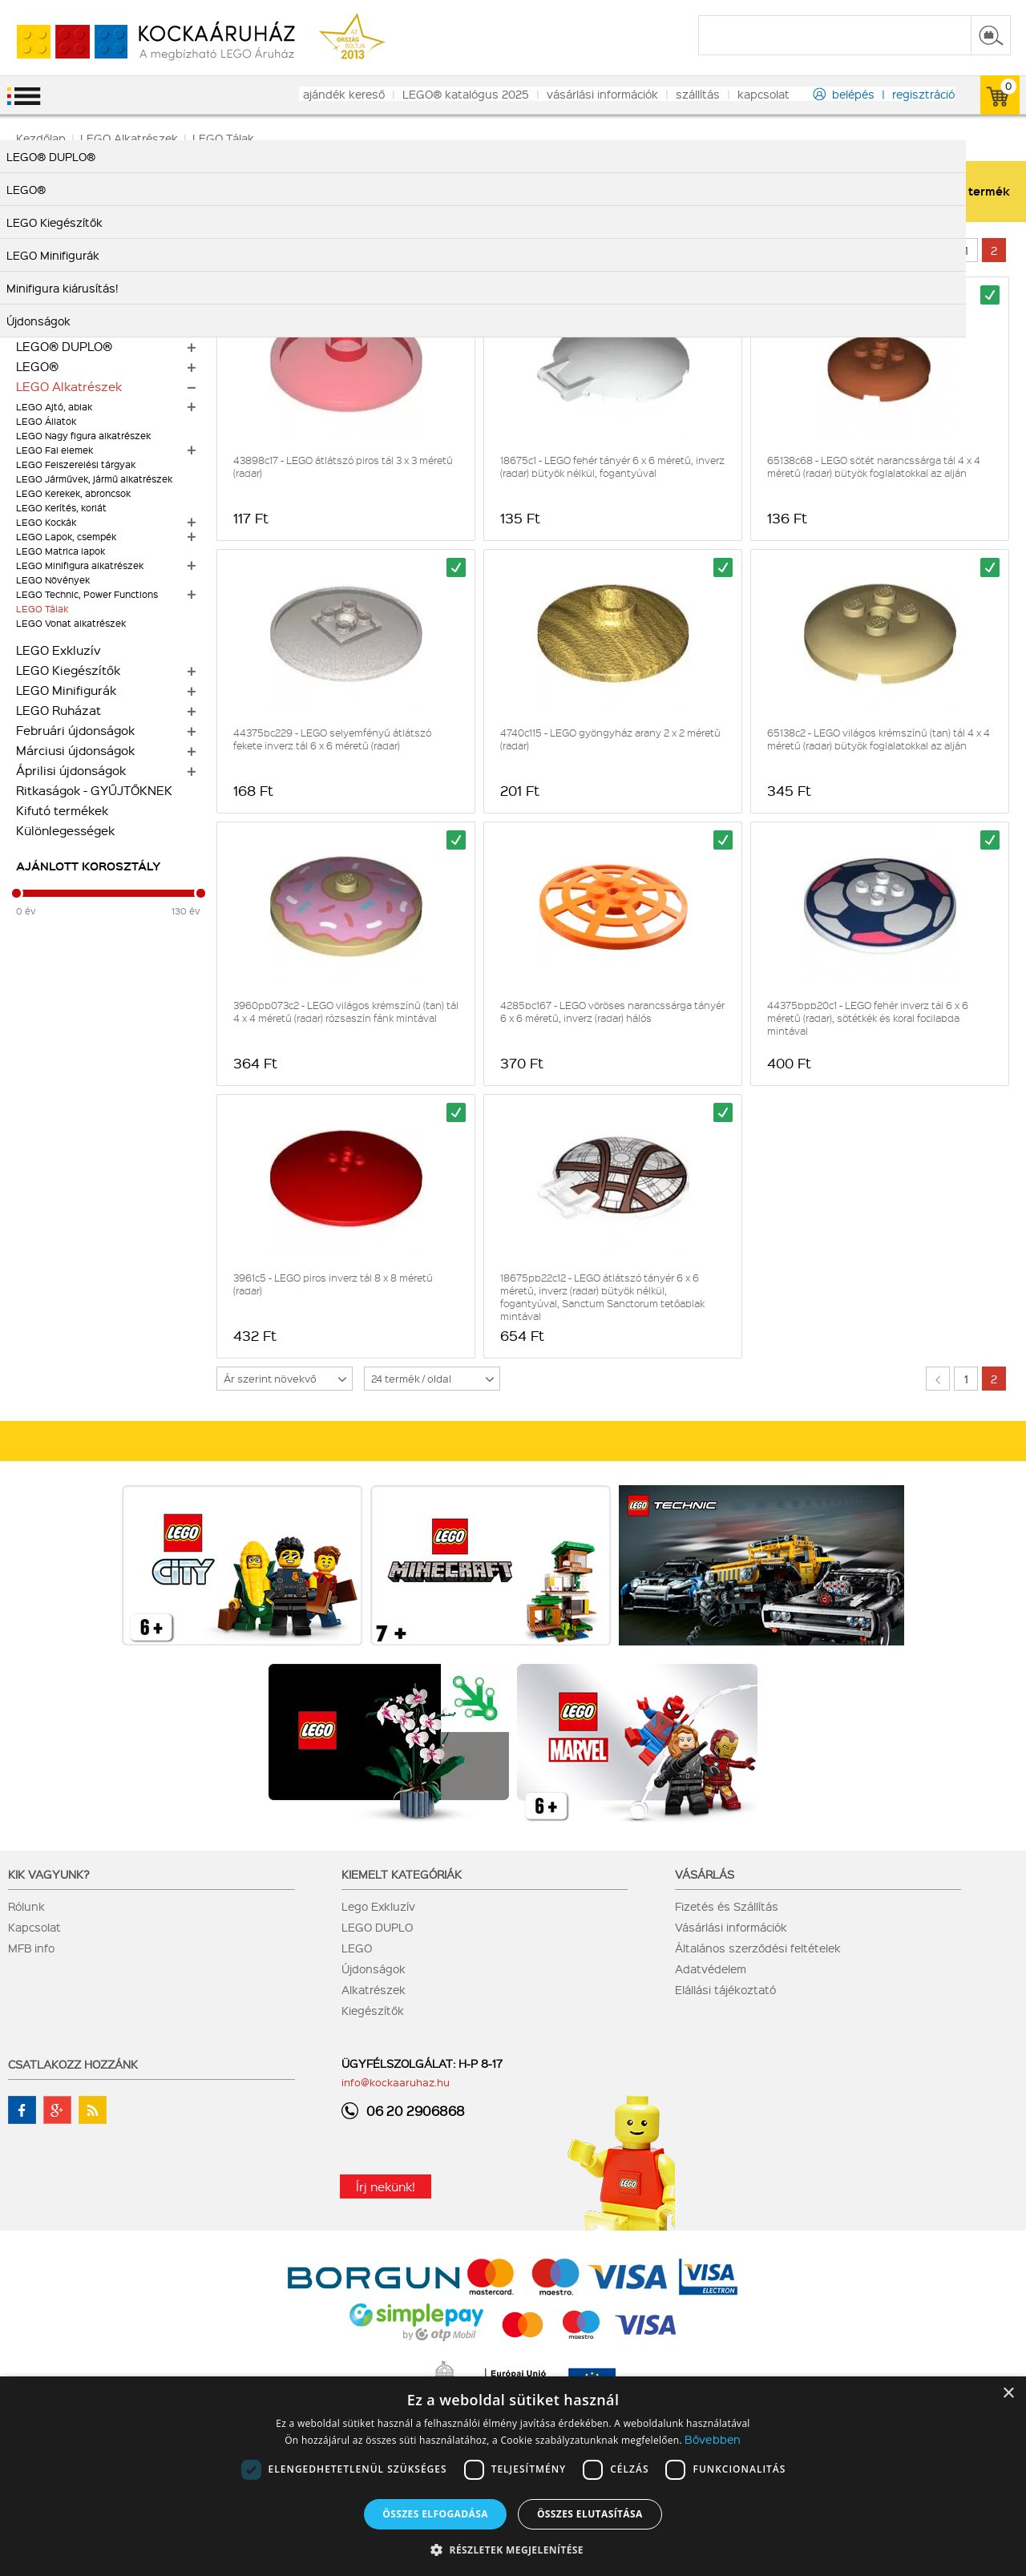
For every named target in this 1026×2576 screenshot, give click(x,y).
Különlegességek (65, 830)
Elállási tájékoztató (725, 1989)
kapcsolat (763, 94)
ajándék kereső (344, 94)
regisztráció (923, 94)
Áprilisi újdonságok (71, 770)
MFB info (31, 1947)
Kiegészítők (372, 2010)
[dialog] (513, 2476)
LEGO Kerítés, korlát (61, 508)
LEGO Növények (53, 580)
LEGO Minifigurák (66, 690)
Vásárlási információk (731, 1927)
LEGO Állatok (46, 421)
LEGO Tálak (42, 609)
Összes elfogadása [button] (435, 2514)
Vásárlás (704, 1874)
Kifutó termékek (62, 810)
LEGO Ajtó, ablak (54, 407)
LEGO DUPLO (377, 1927)
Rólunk (26, 1906)
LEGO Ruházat (58, 710)
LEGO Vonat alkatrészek (71, 623)
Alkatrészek (373, 1989)
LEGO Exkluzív (58, 650)
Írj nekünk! (385, 2186)
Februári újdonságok (75, 730)
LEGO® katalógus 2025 (465, 94)
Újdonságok (373, 1968)
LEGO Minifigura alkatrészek (79, 565)
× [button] (1008, 2394)
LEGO (356, 1947)
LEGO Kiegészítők (68, 670)
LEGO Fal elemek (54, 450)
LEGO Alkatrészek (69, 386)
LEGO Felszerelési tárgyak (75, 464)
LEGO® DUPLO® (64, 346)
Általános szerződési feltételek (758, 1947)
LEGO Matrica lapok (60, 551)
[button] (513, 2549)
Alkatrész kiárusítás (74, 286)
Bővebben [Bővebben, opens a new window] (713, 2439)
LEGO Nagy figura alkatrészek (83, 436)
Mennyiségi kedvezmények (95, 326)
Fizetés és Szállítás (726, 1906)
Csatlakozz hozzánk (73, 2064)
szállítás (698, 94)
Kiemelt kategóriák (401, 1874)
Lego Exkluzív (378, 1906)
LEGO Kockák (46, 522)
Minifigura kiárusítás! (76, 266)
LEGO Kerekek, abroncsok (73, 493)
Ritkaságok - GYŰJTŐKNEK (94, 790)
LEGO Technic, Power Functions (87, 594)
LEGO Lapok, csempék (66, 537)
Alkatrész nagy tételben (86, 306)
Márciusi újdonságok (75, 750)
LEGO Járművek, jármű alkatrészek (94, 479)
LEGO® (37, 366)
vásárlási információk (602, 94)
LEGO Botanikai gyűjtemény (97, 246)
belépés (853, 94)
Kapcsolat (34, 1927)
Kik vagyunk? (49, 1874)
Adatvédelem (710, 1968)
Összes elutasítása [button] (590, 2514)
